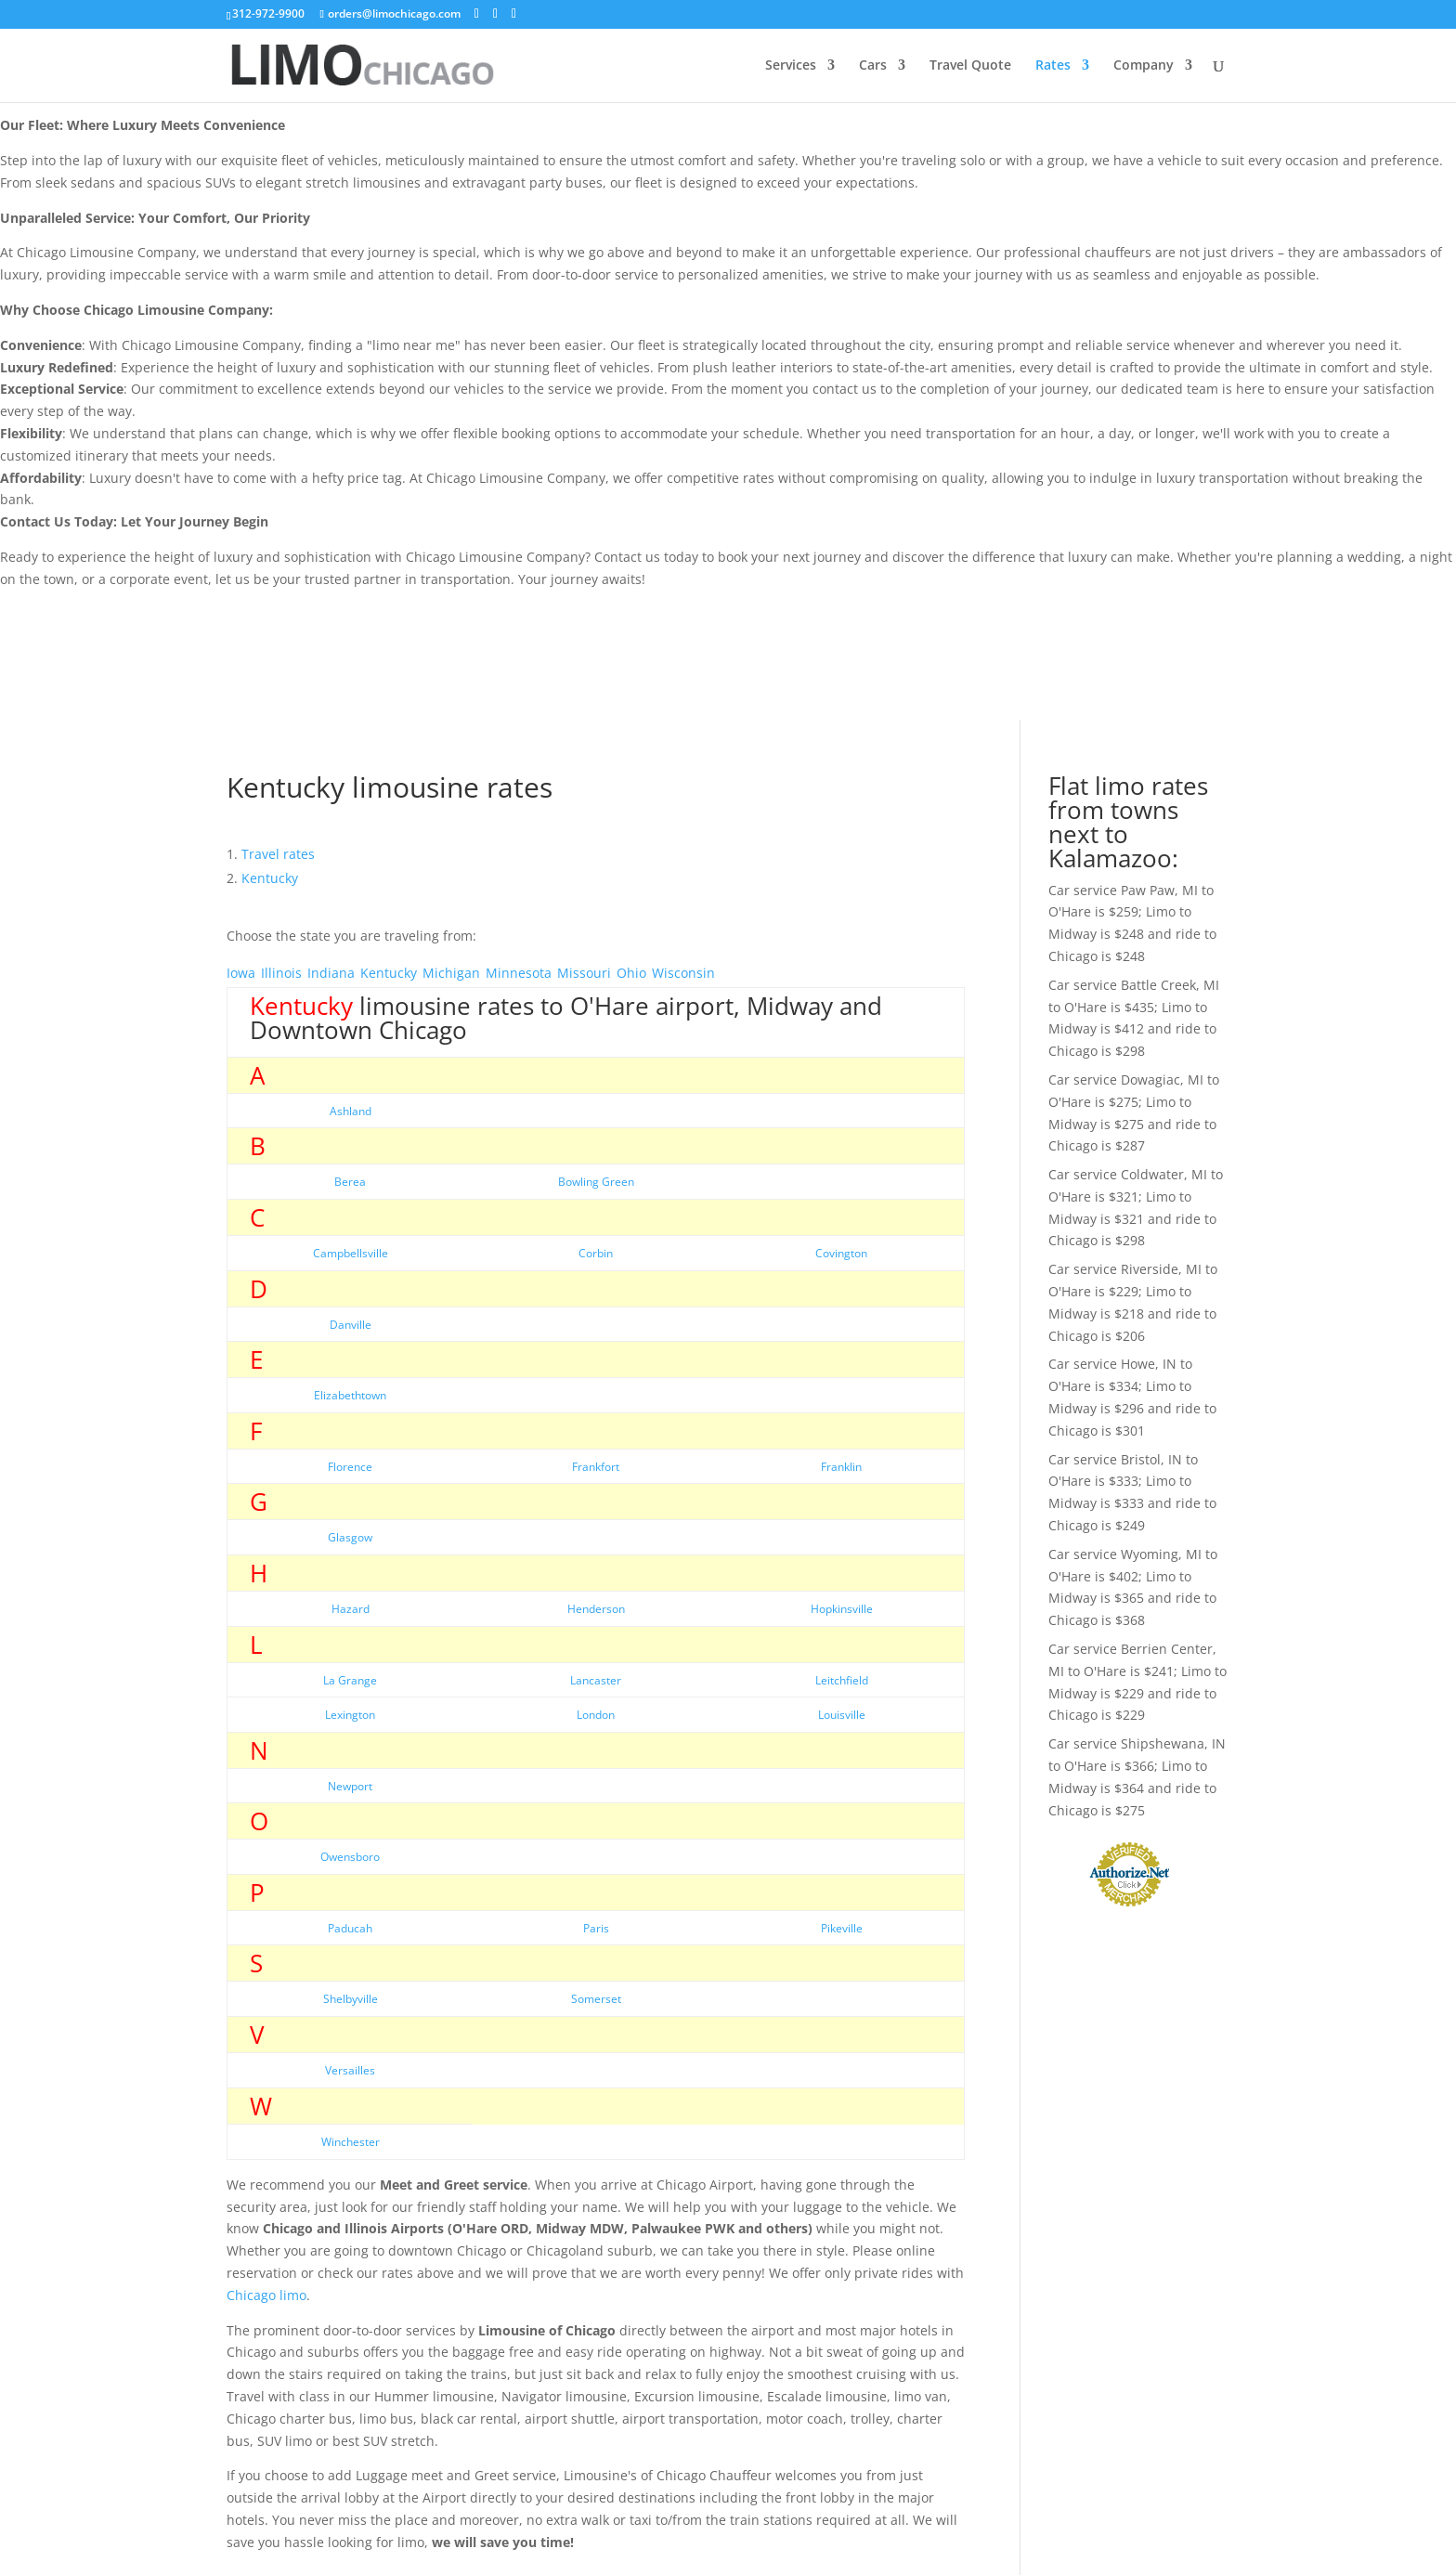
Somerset (596, 1999)
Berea (350, 1182)
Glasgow (350, 1537)
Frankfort (595, 1467)
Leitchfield (841, 1680)
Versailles (350, 2070)
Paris (596, 1928)
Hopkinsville (842, 1609)
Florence (350, 1467)
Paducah (350, 1928)
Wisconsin (683, 973)
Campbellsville (350, 1253)
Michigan (451, 973)
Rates (1053, 66)
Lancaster (595, 1680)
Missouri (584, 973)
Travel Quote (970, 66)
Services (790, 66)
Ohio (631, 973)
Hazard (351, 1609)
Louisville (841, 1715)
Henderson (596, 1609)
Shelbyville (350, 1999)
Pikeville (842, 1928)
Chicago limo (266, 2295)
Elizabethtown (350, 1395)
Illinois (281, 973)
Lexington (350, 1715)
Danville (350, 1325)
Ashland (350, 1111)
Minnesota (519, 973)
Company (1143, 66)
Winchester (350, 2142)
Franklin (841, 1467)
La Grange (350, 1680)
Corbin (595, 1253)
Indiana (331, 973)
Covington (841, 1253)
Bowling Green (596, 1182)
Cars (873, 66)
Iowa (241, 973)
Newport (350, 1786)
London (596, 1715)
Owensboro (350, 1857)
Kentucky (388, 973)
